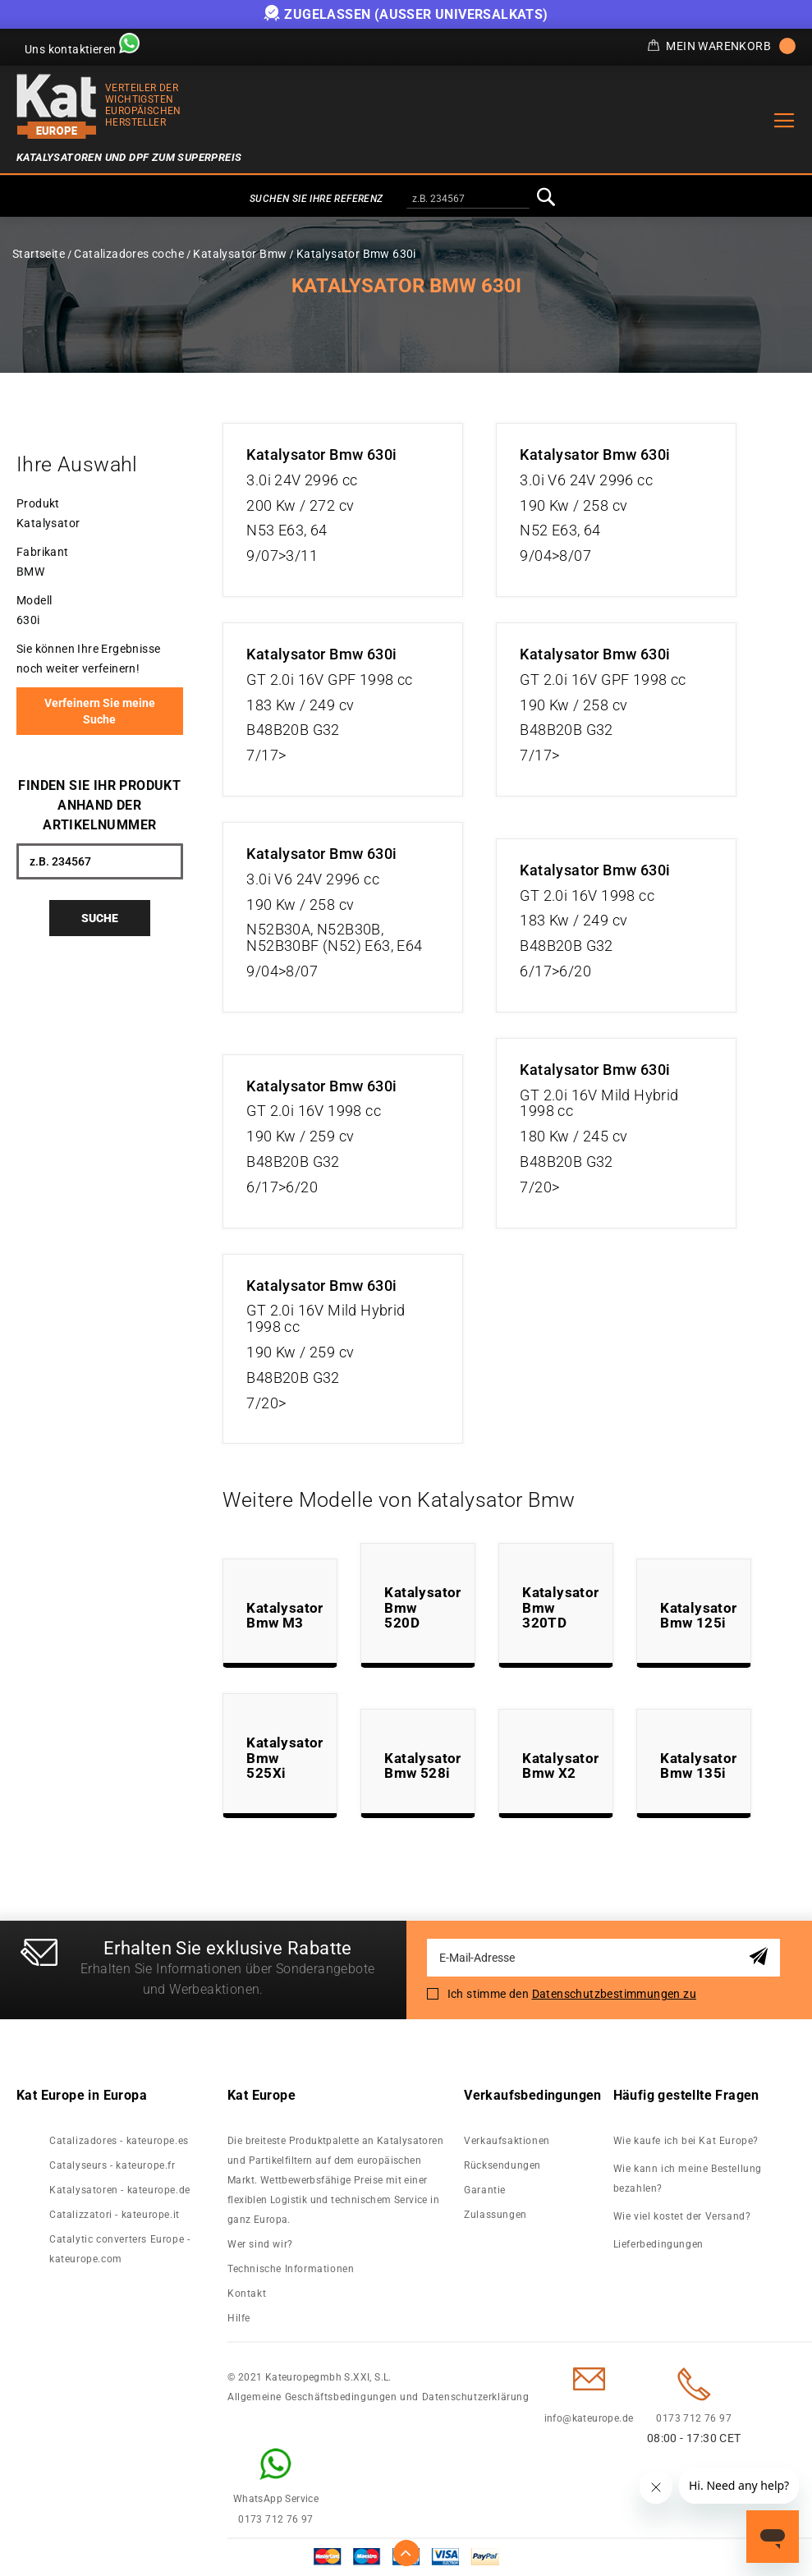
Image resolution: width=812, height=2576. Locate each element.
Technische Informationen (290, 2269)
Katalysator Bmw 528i (422, 1766)
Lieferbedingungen (658, 2244)
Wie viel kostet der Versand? (683, 2216)
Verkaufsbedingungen (533, 2095)
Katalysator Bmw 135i (698, 1766)
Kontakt (246, 2293)
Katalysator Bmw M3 (284, 1616)
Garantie (485, 2190)
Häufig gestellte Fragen (686, 2095)
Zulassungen (495, 2214)
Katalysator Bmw (240, 253)
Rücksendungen (502, 2165)
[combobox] (468, 200)
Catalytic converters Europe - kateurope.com (119, 2249)
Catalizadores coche (129, 253)
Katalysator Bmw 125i (698, 1616)
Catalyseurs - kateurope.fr (112, 2165)
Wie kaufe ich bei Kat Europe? (686, 2141)
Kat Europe (261, 2095)
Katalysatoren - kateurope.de (119, 2190)
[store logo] (56, 106)
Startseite (38, 253)
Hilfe (238, 2318)
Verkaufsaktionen (507, 2141)
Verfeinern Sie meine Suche (99, 711)
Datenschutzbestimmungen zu (614, 1993)
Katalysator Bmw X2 (560, 1766)
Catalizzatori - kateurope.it (114, 2214)
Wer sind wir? (260, 2244)
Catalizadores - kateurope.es (119, 2141)
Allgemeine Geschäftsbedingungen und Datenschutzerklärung (378, 2397)
